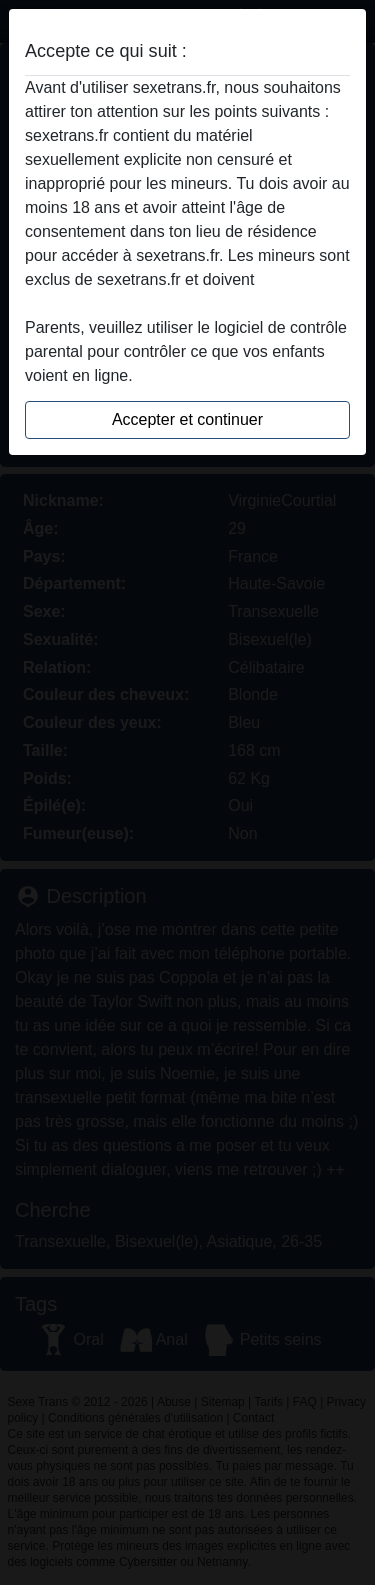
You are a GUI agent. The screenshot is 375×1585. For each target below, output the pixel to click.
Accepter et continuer (187, 419)
